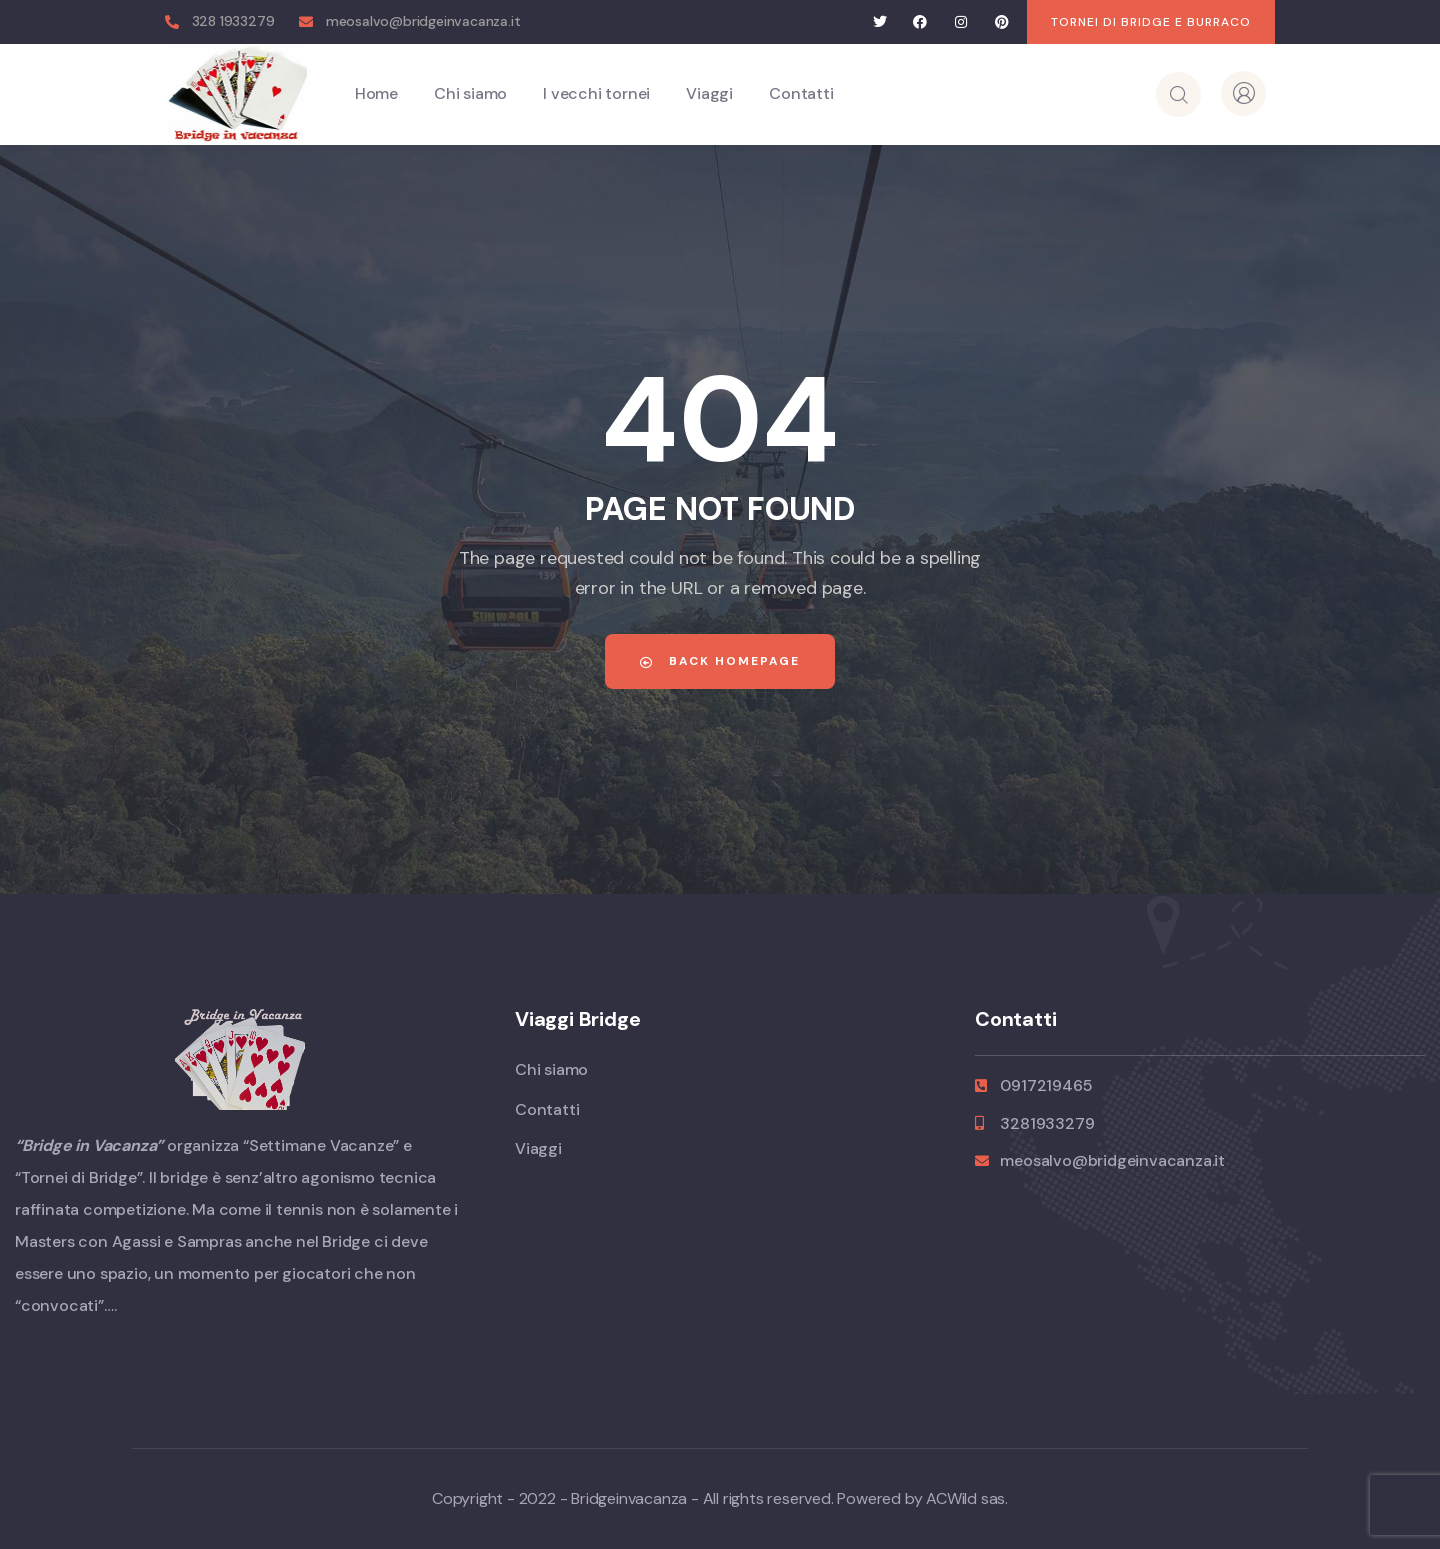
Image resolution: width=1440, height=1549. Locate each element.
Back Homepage (720, 661)
